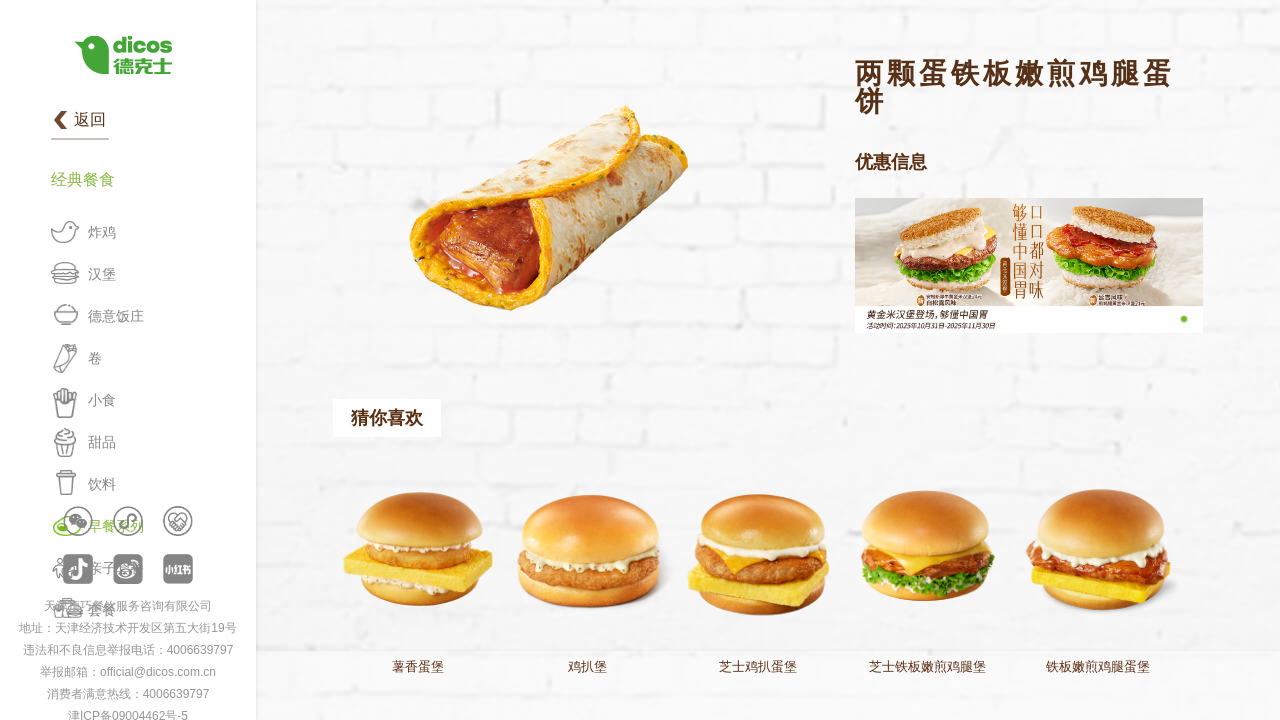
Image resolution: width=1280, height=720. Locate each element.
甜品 (102, 442)
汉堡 (102, 274)
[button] (1184, 319)
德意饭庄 (116, 316)
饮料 (102, 484)
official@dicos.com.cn (158, 672)
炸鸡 (102, 232)
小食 (102, 400)
